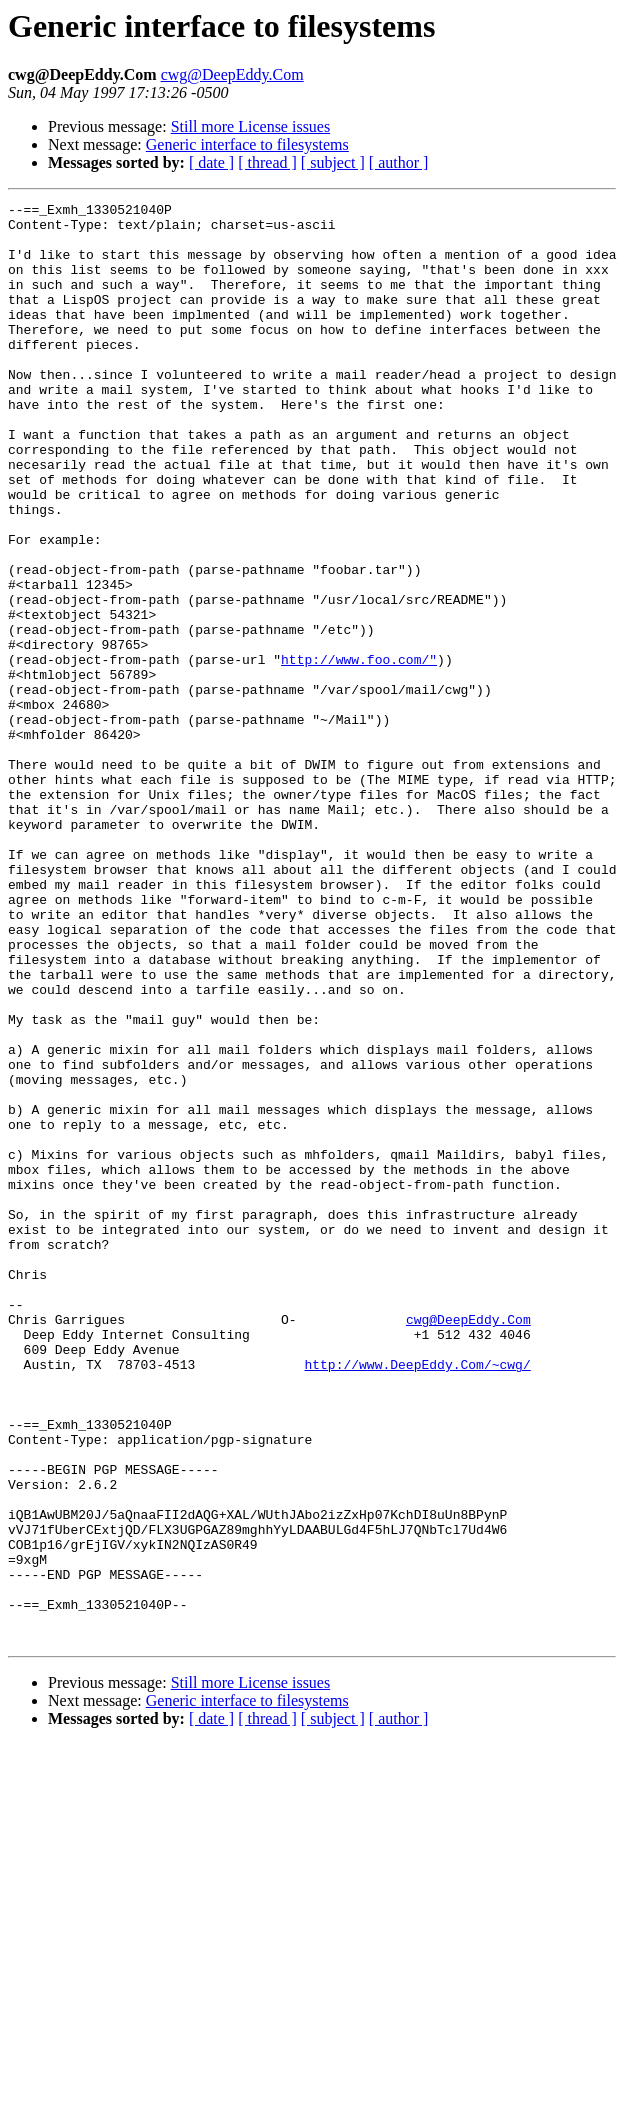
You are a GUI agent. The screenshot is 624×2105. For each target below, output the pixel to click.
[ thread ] (267, 162)
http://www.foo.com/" (359, 752)
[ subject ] (333, 162)
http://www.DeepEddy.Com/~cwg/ (417, 1598)
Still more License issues (251, 126)
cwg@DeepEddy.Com (232, 74)
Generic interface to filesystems (247, 144)
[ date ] (211, 162)
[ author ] (399, 162)
